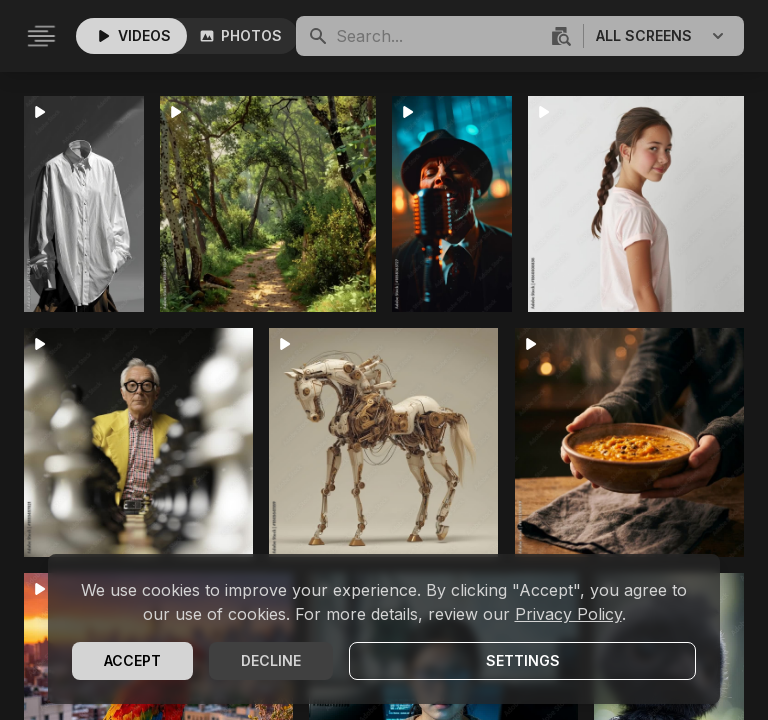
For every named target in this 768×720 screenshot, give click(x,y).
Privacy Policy (568, 614)
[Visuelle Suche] (559, 36)
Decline (271, 660)
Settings (523, 660)
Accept (132, 660)
